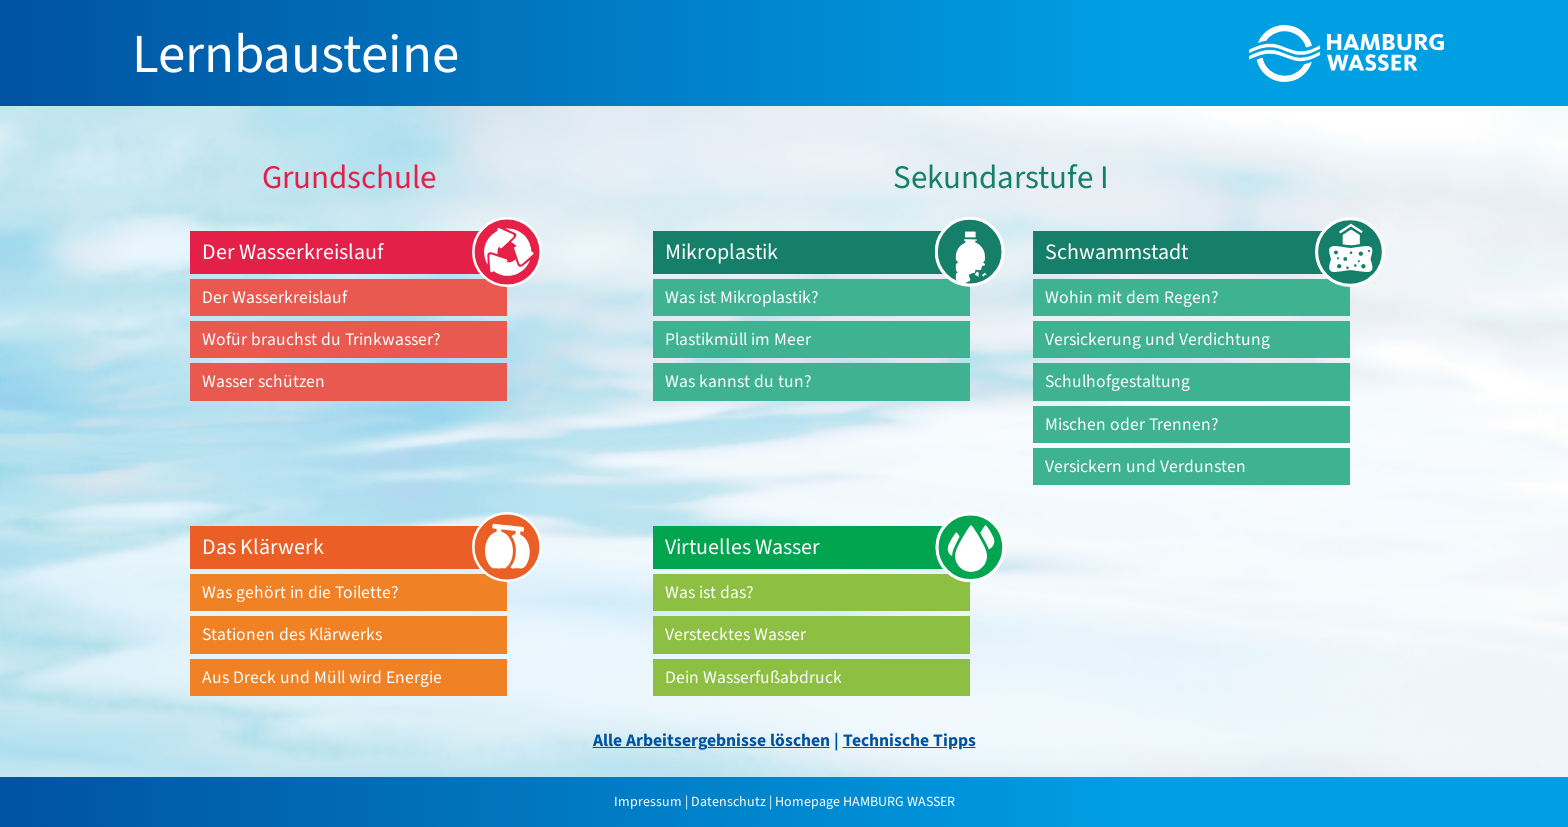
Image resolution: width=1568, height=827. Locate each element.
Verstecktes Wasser (735, 634)
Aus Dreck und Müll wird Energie (322, 677)
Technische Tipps (909, 740)
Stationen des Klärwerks (292, 634)
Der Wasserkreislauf (274, 297)
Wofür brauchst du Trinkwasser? (321, 339)
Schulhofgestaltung (1117, 381)
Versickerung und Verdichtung (1157, 339)
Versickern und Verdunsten (1145, 466)
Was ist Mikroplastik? (741, 297)
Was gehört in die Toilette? (300, 592)
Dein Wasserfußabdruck (753, 677)
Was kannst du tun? (738, 381)
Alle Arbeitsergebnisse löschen (711, 740)
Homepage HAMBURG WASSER (865, 802)
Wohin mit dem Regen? (1131, 297)
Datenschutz (728, 802)
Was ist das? (709, 592)
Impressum (649, 802)
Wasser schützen (263, 381)
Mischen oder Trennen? (1131, 424)
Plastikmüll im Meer (738, 339)
